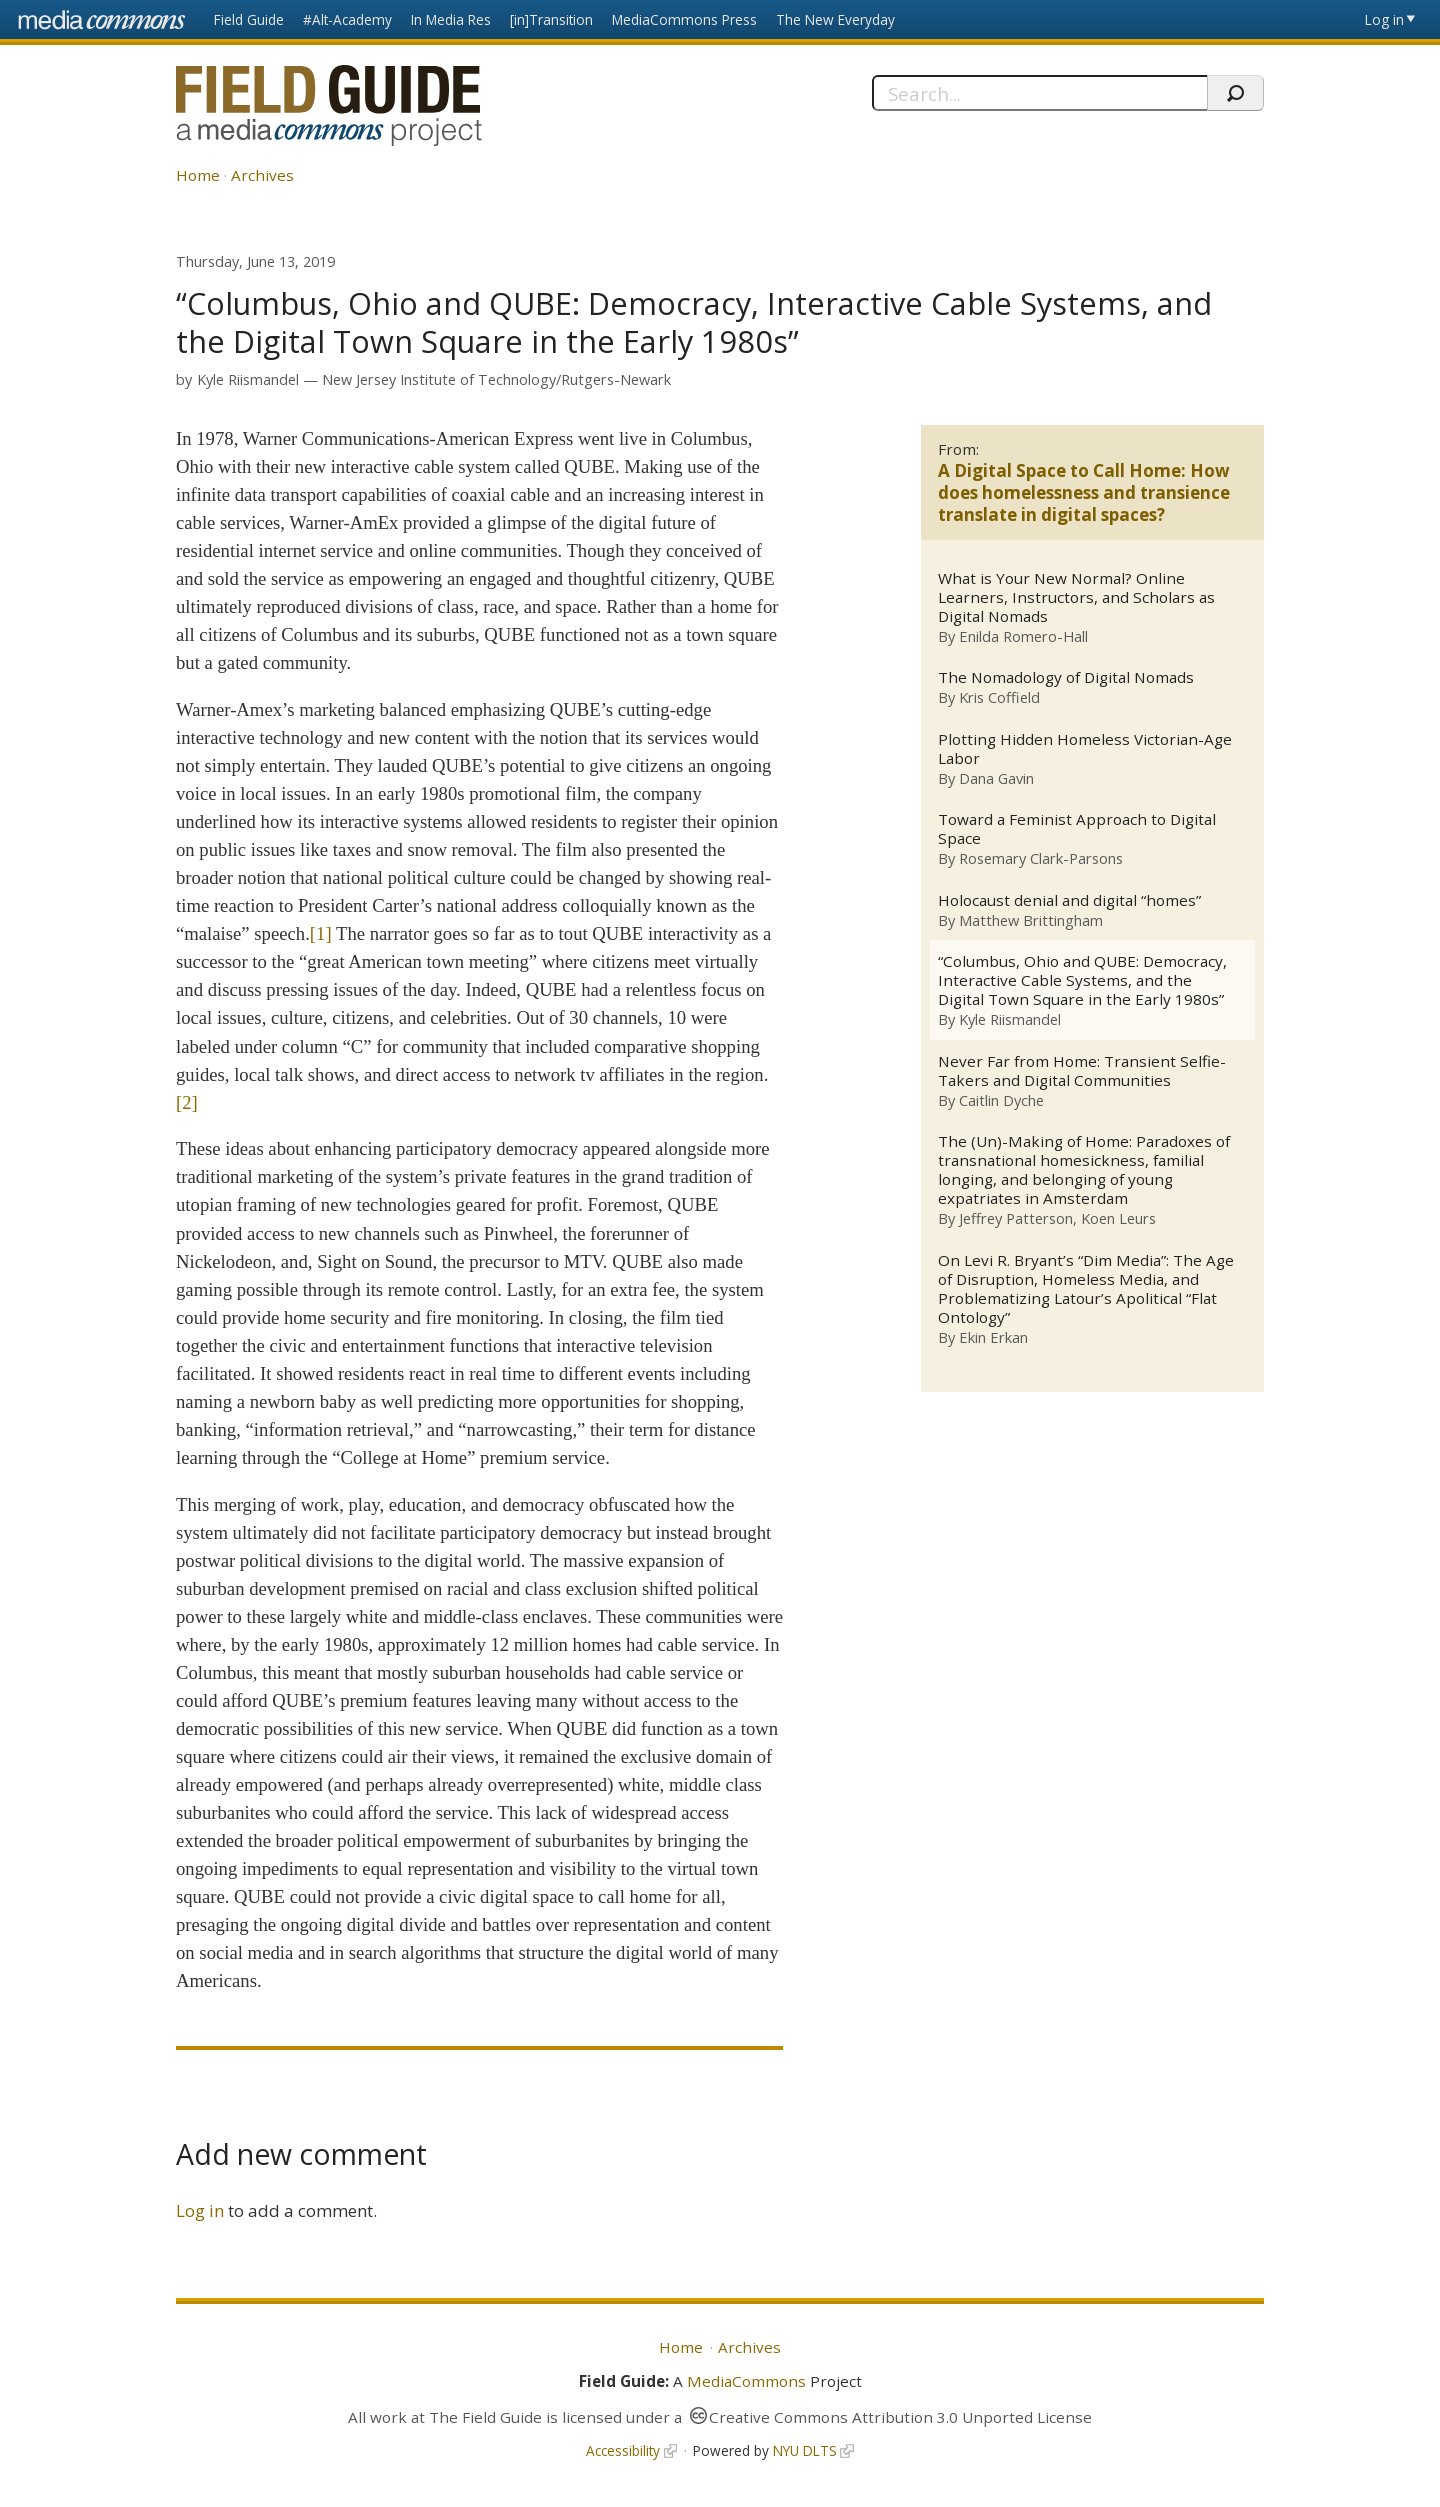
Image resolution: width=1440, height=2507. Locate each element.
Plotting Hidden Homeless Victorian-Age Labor (1085, 749)
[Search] (1039, 93)
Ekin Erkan (993, 1338)
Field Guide (249, 19)
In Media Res (451, 19)
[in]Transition (551, 19)
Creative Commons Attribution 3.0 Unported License (900, 2417)
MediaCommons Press (684, 19)
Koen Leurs (1118, 1219)
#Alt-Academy (347, 19)
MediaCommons (746, 2381)
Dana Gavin (996, 778)
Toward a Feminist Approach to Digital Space (1077, 829)
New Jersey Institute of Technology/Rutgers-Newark (496, 379)
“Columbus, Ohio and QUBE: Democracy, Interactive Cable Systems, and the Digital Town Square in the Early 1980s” (1082, 981)
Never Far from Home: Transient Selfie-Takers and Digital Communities (1082, 1071)
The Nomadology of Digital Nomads (1066, 677)
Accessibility (623, 2450)
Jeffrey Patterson (1016, 1219)
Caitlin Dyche (1001, 1100)
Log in (1384, 19)
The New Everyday (835, 19)
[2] (187, 1102)
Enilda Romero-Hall (1023, 636)
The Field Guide (485, 2417)
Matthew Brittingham (1031, 920)
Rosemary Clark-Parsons (1041, 859)
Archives (262, 175)
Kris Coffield (999, 698)
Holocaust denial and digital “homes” (1069, 900)
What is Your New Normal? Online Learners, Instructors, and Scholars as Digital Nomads (1076, 597)
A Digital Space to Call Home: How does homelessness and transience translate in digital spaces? (1084, 492)
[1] (321, 933)
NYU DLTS (805, 2450)
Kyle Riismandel (248, 379)
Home (198, 175)
